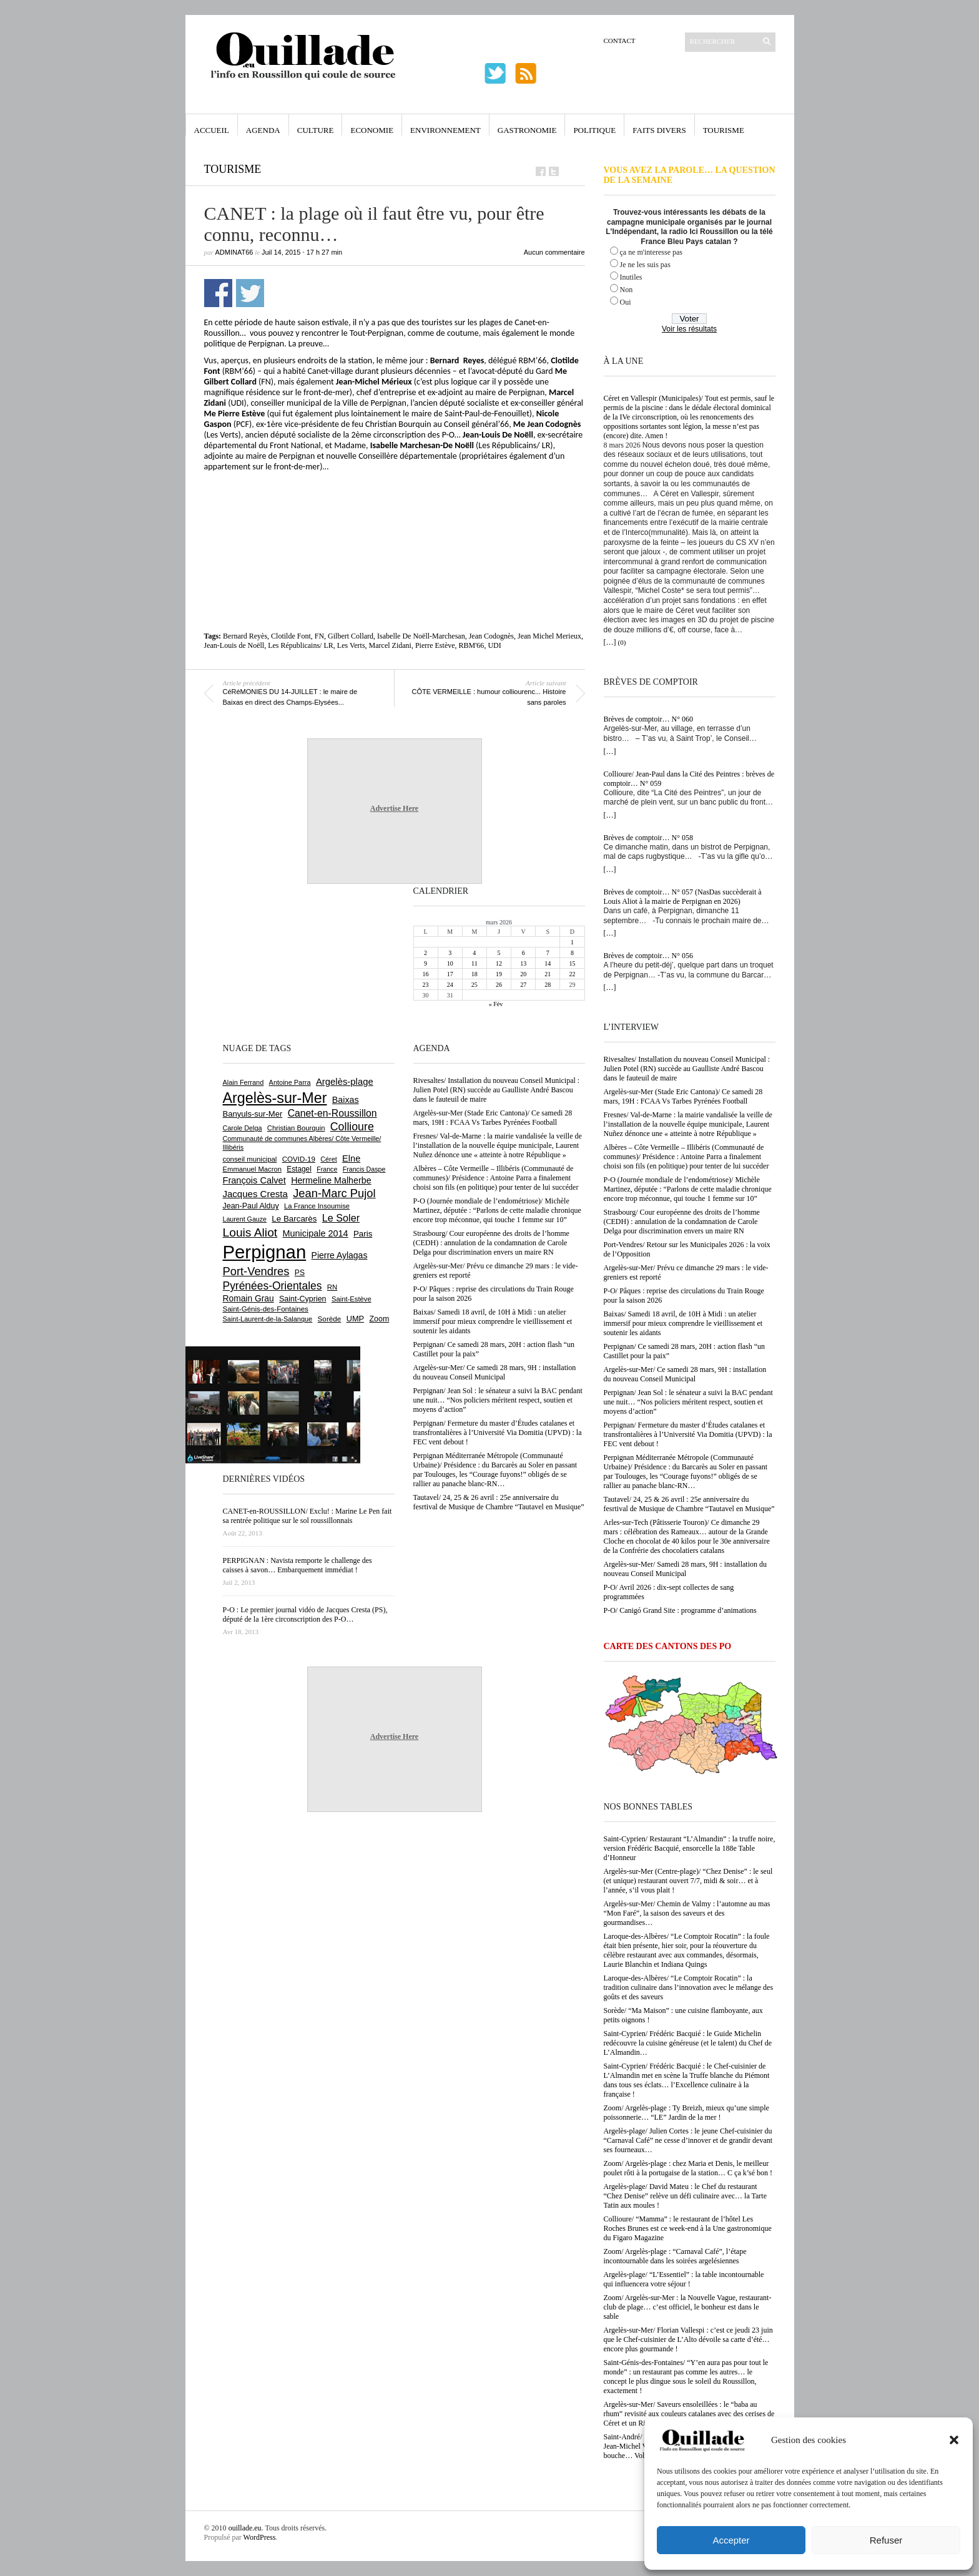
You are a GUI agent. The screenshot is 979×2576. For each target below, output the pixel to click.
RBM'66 (472, 645)
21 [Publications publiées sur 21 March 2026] (547, 974)
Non (626, 289)
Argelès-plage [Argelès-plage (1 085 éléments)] (344, 1082)
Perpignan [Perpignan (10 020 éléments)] (265, 1251)
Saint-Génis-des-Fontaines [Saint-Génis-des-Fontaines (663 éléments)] (265, 1309)
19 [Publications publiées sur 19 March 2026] (499, 974)
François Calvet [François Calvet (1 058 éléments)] (254, 1180)
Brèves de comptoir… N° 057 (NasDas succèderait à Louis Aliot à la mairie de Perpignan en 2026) (683, 897)
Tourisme (723, 130)
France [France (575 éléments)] (327, 1169)
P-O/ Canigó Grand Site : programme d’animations (680, 1610)
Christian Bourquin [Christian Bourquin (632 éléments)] (296, 1128)
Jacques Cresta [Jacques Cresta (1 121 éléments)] (255, 1193)
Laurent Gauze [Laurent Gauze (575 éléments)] (245, 1219)
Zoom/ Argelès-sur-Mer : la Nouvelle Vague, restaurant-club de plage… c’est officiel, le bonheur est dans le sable (688, 2307)
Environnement (445, 130)
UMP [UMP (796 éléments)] (355, 1318)
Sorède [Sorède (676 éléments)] (330, 1319)
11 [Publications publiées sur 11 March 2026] (474, 963)
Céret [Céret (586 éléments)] (328, 1159)
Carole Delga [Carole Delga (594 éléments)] (242, 1128)
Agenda (263, 130)
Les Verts (351, 645)
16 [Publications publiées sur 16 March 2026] (426, 974)
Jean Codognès (491, 636)
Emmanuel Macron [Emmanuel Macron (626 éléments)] (252, 1169)
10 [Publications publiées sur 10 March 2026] (450, 963)
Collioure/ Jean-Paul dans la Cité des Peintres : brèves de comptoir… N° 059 (689, 779)
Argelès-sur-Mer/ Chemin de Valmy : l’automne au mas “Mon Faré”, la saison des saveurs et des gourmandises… (687, 1913)
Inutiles (631, 277)
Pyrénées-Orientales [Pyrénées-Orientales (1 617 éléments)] (272, 1286)
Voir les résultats (689, 329)
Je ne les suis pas (645, 264)
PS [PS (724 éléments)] (300, 1272)
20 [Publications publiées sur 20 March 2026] (523, 974)
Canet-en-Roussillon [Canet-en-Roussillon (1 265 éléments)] (332, 1113)
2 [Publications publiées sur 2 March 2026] (425, 952)
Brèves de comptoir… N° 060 (648, 719)
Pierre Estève (435, 645)
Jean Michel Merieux (549, 636)
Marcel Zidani (390, 645)
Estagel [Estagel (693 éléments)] (299, 1169)
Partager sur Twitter (250, 293)
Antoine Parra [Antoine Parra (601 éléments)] (290, 1082)
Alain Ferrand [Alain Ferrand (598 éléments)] (243, 1082)
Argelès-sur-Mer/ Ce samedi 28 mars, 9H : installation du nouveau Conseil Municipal (685, 1374)
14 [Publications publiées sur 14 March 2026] (547, 963)
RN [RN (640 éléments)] (332, 1287)
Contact (620, 40)
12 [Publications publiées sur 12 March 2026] (499, 963)
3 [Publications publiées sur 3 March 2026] (449, 952)
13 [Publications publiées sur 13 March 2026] (523, 963)
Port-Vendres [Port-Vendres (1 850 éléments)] (256, 1271)
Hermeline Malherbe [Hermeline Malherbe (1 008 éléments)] (331, 1180)
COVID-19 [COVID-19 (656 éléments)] (298, 1159)
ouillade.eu (245, 2528)
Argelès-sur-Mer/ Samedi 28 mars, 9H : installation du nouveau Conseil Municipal (685, 1569)
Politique (594, 130)
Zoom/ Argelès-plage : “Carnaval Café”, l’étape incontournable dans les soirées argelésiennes (675, 2256)
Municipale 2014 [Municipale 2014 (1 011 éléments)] (315, 1233)
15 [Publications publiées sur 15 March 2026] (572, 963)
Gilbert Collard (350, 636)
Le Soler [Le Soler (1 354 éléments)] (341, 1217)
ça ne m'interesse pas (651, 252)
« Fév (496, 1004)
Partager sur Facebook (218, 293)
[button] (954, 2440)
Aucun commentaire (554, 252)
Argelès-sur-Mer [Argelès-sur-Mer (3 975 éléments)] (275, 1098)
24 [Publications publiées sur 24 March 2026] (450, 984)
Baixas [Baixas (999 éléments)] (345, 1100)
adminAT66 (234, 252)
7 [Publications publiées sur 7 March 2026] (547, 952)
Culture (315, 130)
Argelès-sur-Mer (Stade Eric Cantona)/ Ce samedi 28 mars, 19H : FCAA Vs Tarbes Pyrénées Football (683, 1096)
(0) (622, 642)
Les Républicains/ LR (300, 645)
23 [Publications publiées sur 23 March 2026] (426, 984)
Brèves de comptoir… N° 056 (648, 955)
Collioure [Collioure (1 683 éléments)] (352, 1126)
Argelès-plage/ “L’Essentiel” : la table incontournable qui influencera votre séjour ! (684, 2279)
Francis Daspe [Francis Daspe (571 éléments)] (364, 1169)
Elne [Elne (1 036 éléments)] (351, 1158)
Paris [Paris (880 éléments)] (362, 1233)
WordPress (260, 2537)
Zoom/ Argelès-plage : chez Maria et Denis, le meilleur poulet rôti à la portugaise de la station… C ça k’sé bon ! (688, 2168)
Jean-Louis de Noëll (234, 645)
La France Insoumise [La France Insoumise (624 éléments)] (317, 1206)
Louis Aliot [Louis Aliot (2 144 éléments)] (250, 1232)
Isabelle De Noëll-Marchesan (421, 636)
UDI (494, 645)
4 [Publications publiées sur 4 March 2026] (474, 952)
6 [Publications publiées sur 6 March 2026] (523, 952)
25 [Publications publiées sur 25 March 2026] (474, 984)
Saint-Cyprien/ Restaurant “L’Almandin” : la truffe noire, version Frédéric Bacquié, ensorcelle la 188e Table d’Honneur (689, 1848)
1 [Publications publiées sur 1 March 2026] (572, 942)
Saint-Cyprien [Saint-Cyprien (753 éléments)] (303, 1299)
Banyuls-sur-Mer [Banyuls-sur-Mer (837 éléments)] (253, 1114)
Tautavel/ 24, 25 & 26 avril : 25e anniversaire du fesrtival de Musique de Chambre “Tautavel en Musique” (689, 1504)
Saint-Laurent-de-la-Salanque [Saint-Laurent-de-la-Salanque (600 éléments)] (268, 1319)
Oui (625, 302)
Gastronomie (527, 130)
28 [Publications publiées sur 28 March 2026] (547, 984)
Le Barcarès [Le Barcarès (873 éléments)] (294, 1218)
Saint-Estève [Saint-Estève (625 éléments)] (351, 1299)
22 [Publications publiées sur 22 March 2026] (572, 974)
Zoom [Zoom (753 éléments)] (379, 1319)
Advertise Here (394, 808)
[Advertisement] (394, 506)
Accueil (211, 130)
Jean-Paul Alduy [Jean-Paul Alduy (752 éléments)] (251, 1206)
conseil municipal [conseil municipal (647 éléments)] (250, 1159)
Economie (371, 130)
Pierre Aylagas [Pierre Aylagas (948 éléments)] (340, 1255)
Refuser (886, 2540)
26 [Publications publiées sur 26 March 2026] (499, 984)
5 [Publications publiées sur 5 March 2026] (498, 952)
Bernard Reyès (245, 636)
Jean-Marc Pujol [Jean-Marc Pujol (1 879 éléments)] (334, 1193)
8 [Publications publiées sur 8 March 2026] (572, 952)
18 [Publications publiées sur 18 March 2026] (474, 974)
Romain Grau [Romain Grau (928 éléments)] (248, 1298)
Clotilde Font (291, 636)
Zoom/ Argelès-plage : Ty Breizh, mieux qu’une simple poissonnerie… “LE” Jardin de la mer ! (686, 2112)
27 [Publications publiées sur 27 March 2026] (523, 984)
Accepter (730, 2540)
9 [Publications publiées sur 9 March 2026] (425, 963)
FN (319, 636)
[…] (610, 642)
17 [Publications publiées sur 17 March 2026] (450, 974)
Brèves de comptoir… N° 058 (648, 837)
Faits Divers (659, 130)
